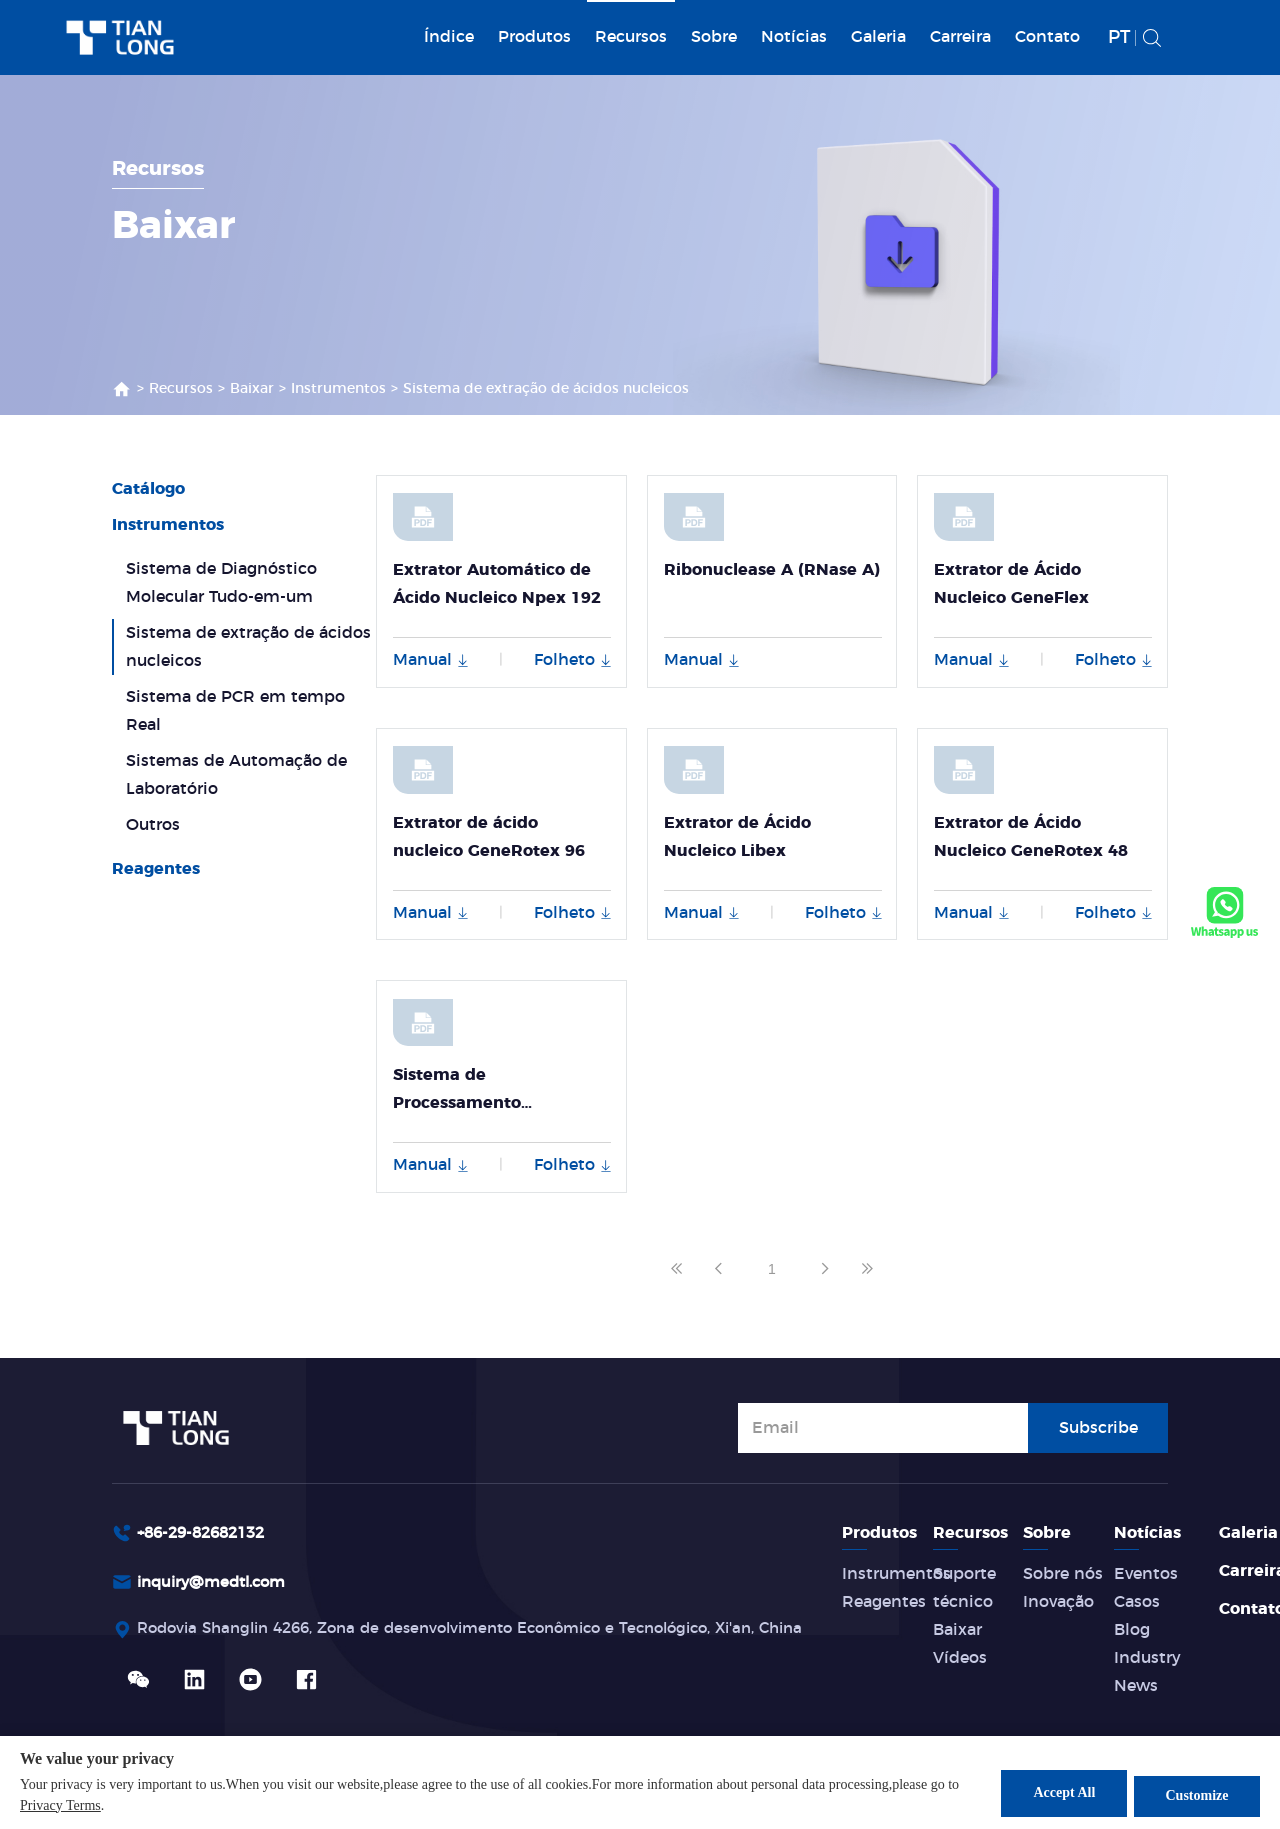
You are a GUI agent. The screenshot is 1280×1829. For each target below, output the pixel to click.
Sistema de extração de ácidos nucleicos (546, 389)
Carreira (960, 37)
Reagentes (156, 869)
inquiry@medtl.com (217, 1584)
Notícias (794, 37)
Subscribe (1098, 1426)
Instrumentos (338, 389)
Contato (1047, 37)
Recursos (631, 37)
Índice (449, 37)
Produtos (534, 37)
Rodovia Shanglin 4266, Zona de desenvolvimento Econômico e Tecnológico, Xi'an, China (496, 1633)
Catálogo (148, 489)
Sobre (714, 37)
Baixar (252, 389)
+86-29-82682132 (207, 1533)
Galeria (878, 37)
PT (1119, 38)
